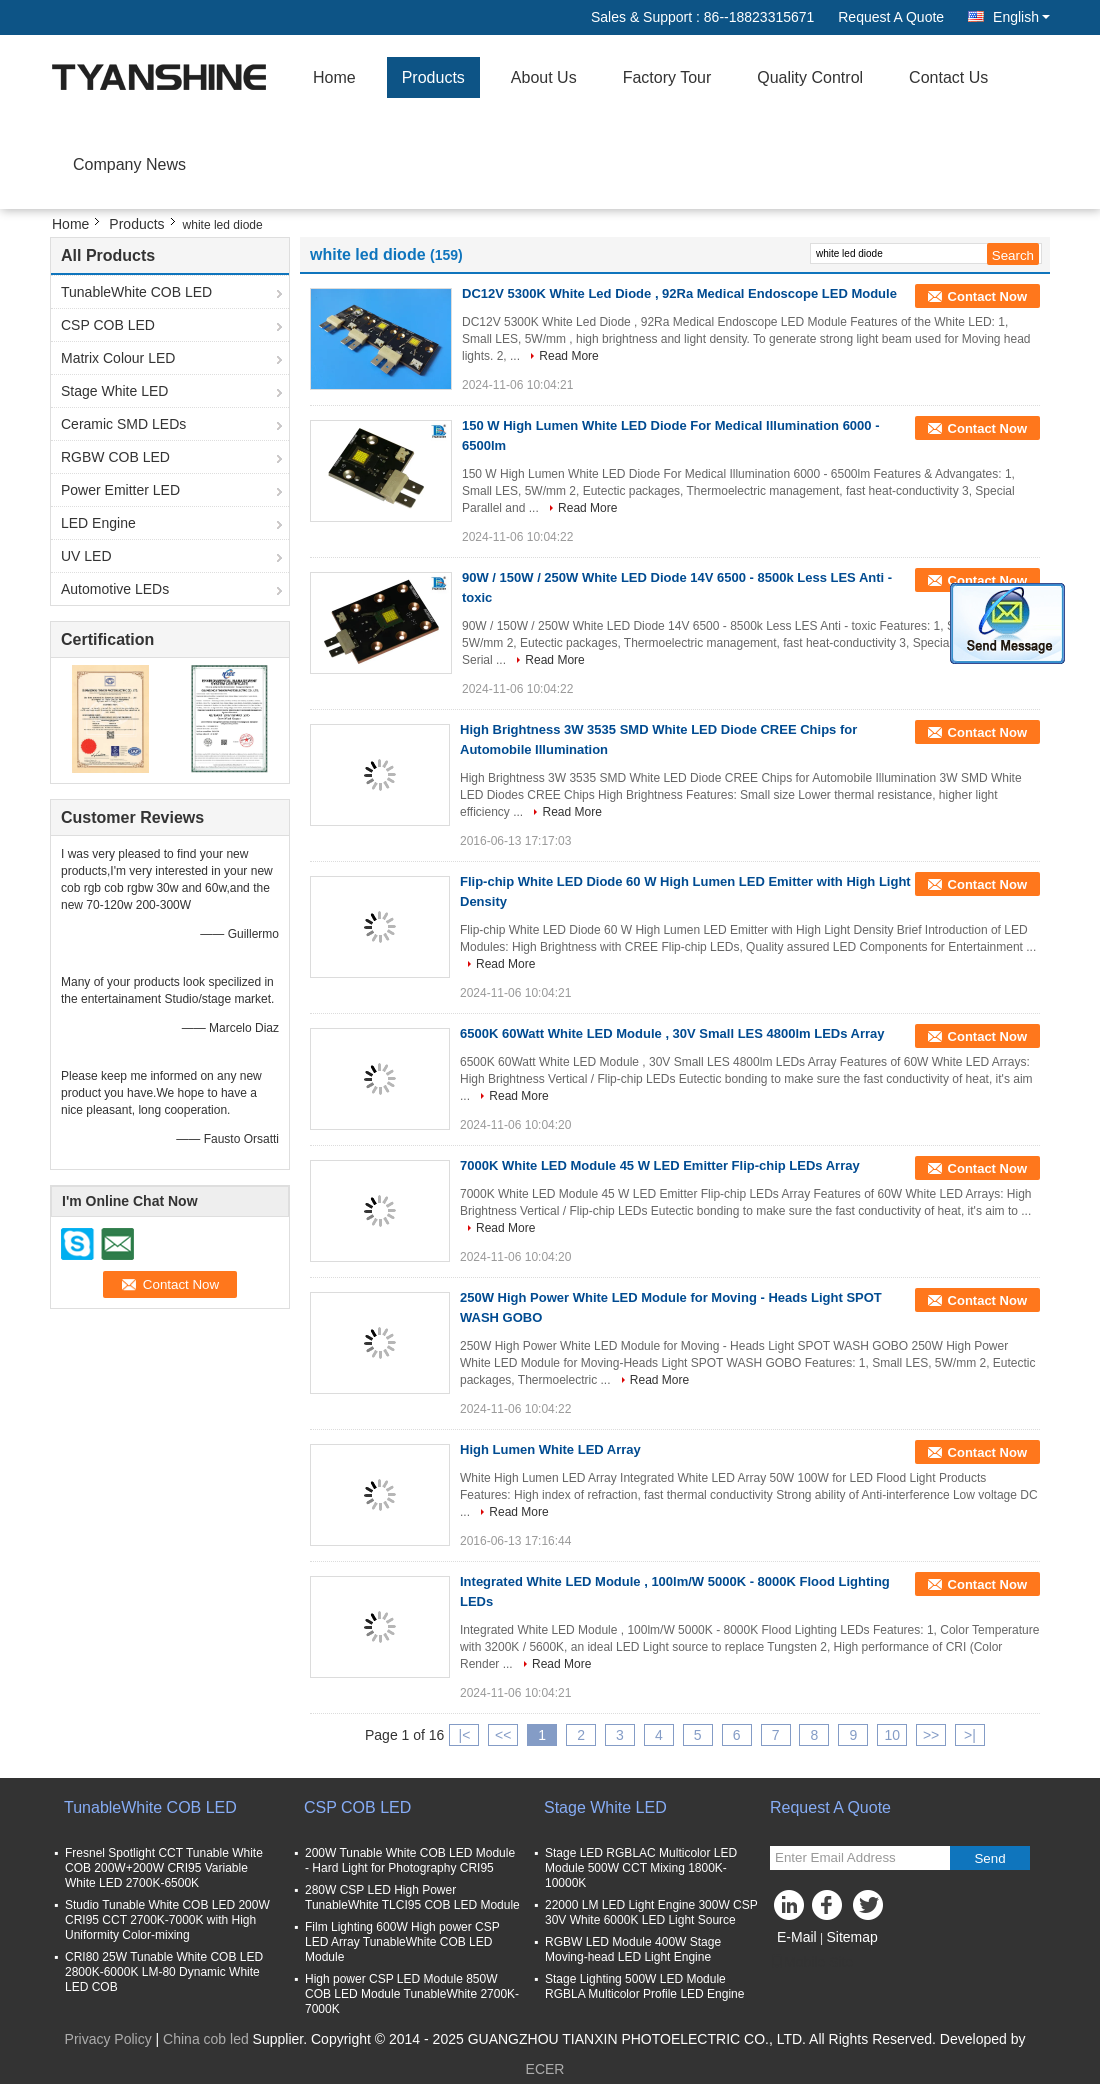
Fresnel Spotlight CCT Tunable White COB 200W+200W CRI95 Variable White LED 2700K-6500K (164, 1868)
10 (892, 1735)
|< (465, 1735)
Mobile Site (811, 1962)
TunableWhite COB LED (136, 292)
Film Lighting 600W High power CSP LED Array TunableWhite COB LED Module (402, 1942)
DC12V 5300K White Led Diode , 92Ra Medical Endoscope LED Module (679, 293)
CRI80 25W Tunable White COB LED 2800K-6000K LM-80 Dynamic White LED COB (164, 1972)
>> (931, 1735)
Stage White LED (114, 391)
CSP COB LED (108, 325)
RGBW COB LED (115, 457)
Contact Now (987, 296)
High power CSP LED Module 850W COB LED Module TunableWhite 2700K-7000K (412, 1994)
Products (433, 77)
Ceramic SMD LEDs (123, 424)
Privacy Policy (108, 2039)
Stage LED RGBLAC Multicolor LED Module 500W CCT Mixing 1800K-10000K (641, 1868)
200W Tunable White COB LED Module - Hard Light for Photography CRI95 (410, 1860)
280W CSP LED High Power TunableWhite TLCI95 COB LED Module (412, 1897)
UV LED (86, 556)
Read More (568, 356)
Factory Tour (667, 77)
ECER (545, 2069)
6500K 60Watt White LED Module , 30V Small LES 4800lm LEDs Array (672, 1033)
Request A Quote (891, 17)
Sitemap (851, 1937)
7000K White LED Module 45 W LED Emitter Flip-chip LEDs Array (660, 1165)
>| (970, 1735)
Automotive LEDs (115, 589)
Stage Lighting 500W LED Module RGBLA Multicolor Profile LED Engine (644, 1986)
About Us (544, 77)
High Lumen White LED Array (550, 1449)
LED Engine (98, 523)
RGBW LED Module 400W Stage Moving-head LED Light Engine (633, 1949)
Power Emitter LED (120, 490)
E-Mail (797, 1937)
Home (334, 77)
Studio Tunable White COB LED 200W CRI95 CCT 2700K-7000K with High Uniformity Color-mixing (167, 1920)
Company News (129, 164)
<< (503, 1735)
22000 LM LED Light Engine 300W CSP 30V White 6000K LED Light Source (651, 1912)
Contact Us (948, 77)
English (1021, 17)
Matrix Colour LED (118, 358)
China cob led (206, 2039)
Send (989, 1858)
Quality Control (810, 77)
